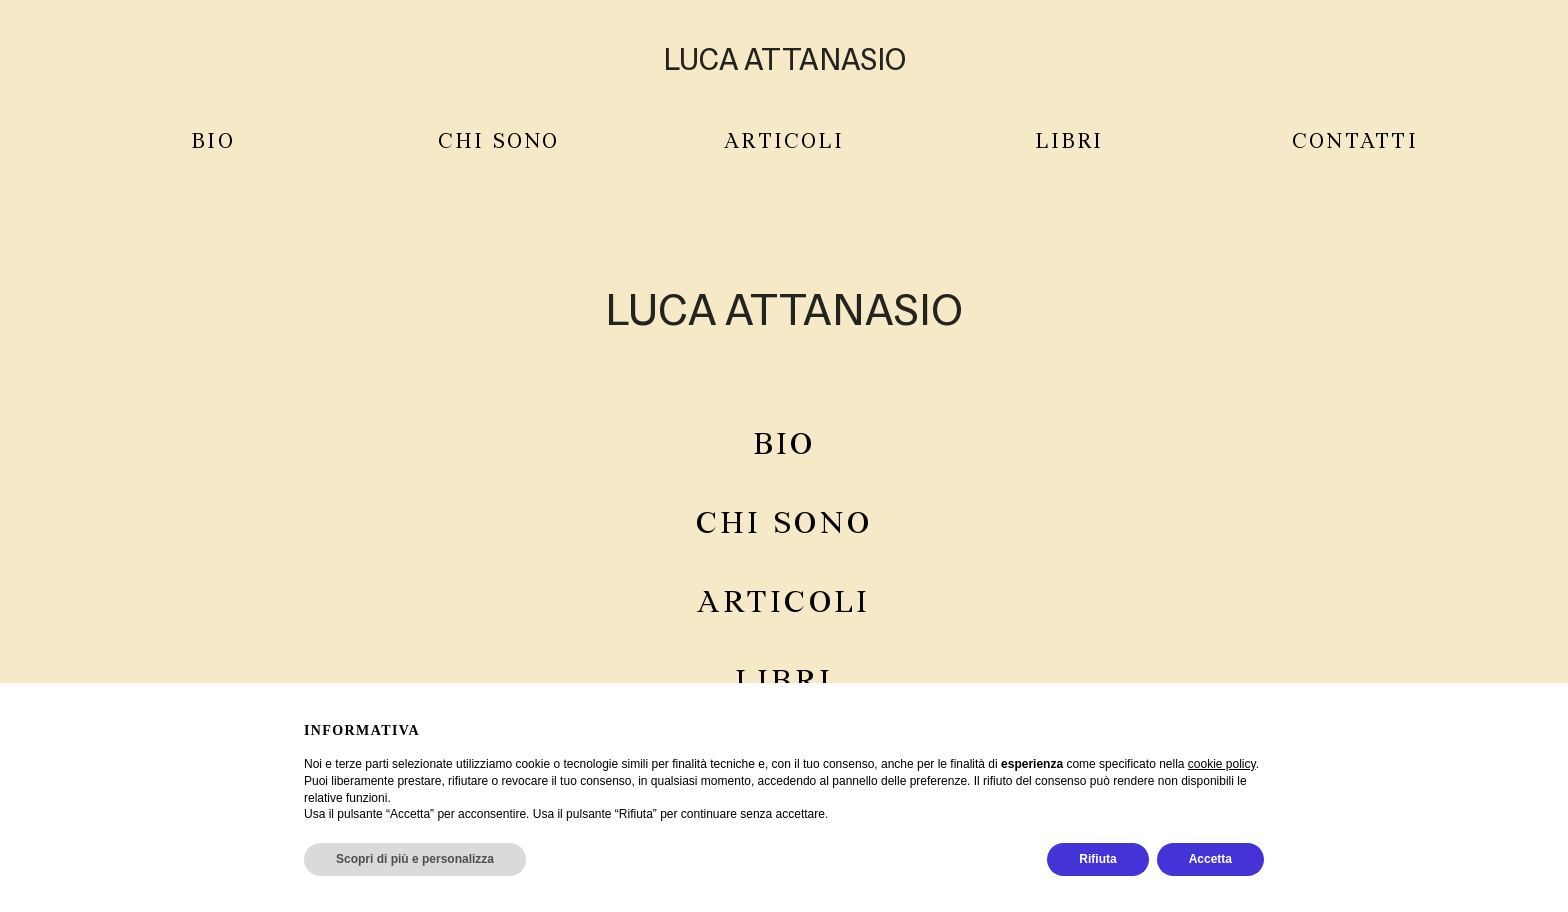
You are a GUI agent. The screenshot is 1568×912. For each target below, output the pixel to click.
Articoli (783, 603)
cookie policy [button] (1222, 764)
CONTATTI (1355, 142)
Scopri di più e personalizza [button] (415, 859)
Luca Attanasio (784, 309)
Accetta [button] (1210, 859)
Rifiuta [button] (1097, 859)
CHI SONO (499, 142)
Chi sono (784, 524)
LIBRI (1069, 142)
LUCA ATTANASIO (784, 59)
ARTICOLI (784, 142)
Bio (213, 142)
